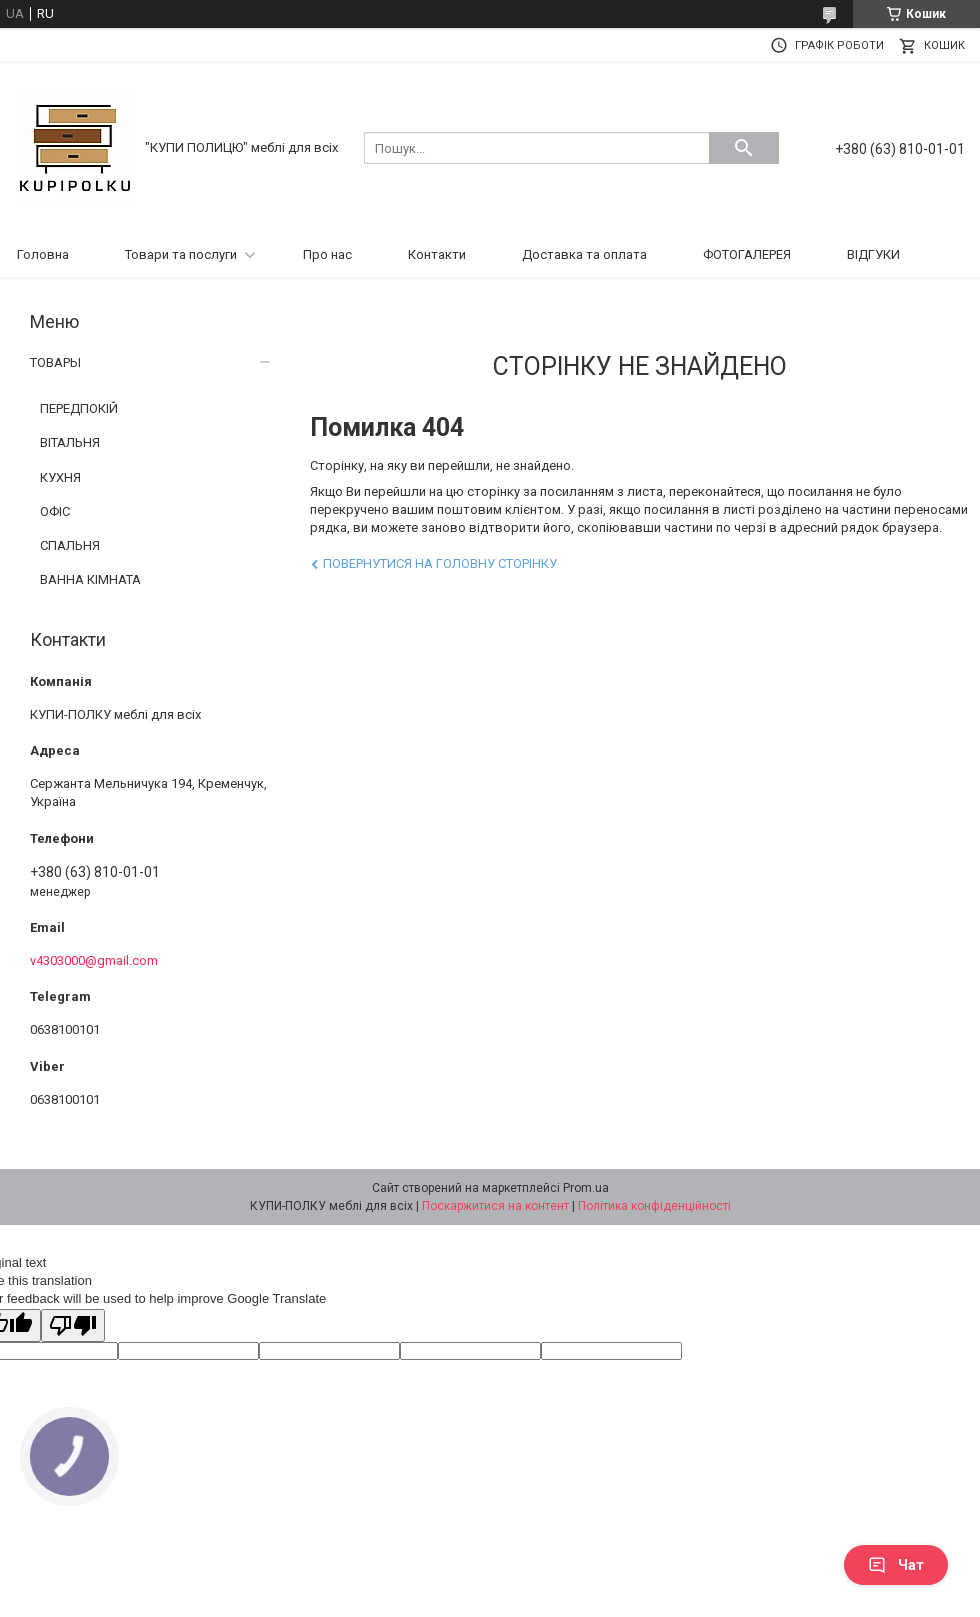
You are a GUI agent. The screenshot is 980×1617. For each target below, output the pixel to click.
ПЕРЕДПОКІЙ (79, 408)
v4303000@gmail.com (94, 960)
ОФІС (55, 511)
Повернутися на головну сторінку (440, 563)
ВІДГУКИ (873, 254)
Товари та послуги (181, 254)
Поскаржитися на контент (495, 1206)
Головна (43, 254)
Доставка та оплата (584, 254)
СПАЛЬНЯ (70, 545)
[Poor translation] (73, 1325)
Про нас (327, 254)
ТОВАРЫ (55, 362)
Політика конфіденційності (654, 1206)
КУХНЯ (60, 477)
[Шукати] (744, 148)
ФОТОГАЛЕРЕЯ (747, 254)
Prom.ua (586, 1188)
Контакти (437, 254)
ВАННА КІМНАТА (90, 579)
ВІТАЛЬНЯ (70, 442)
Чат (896, 1565)
